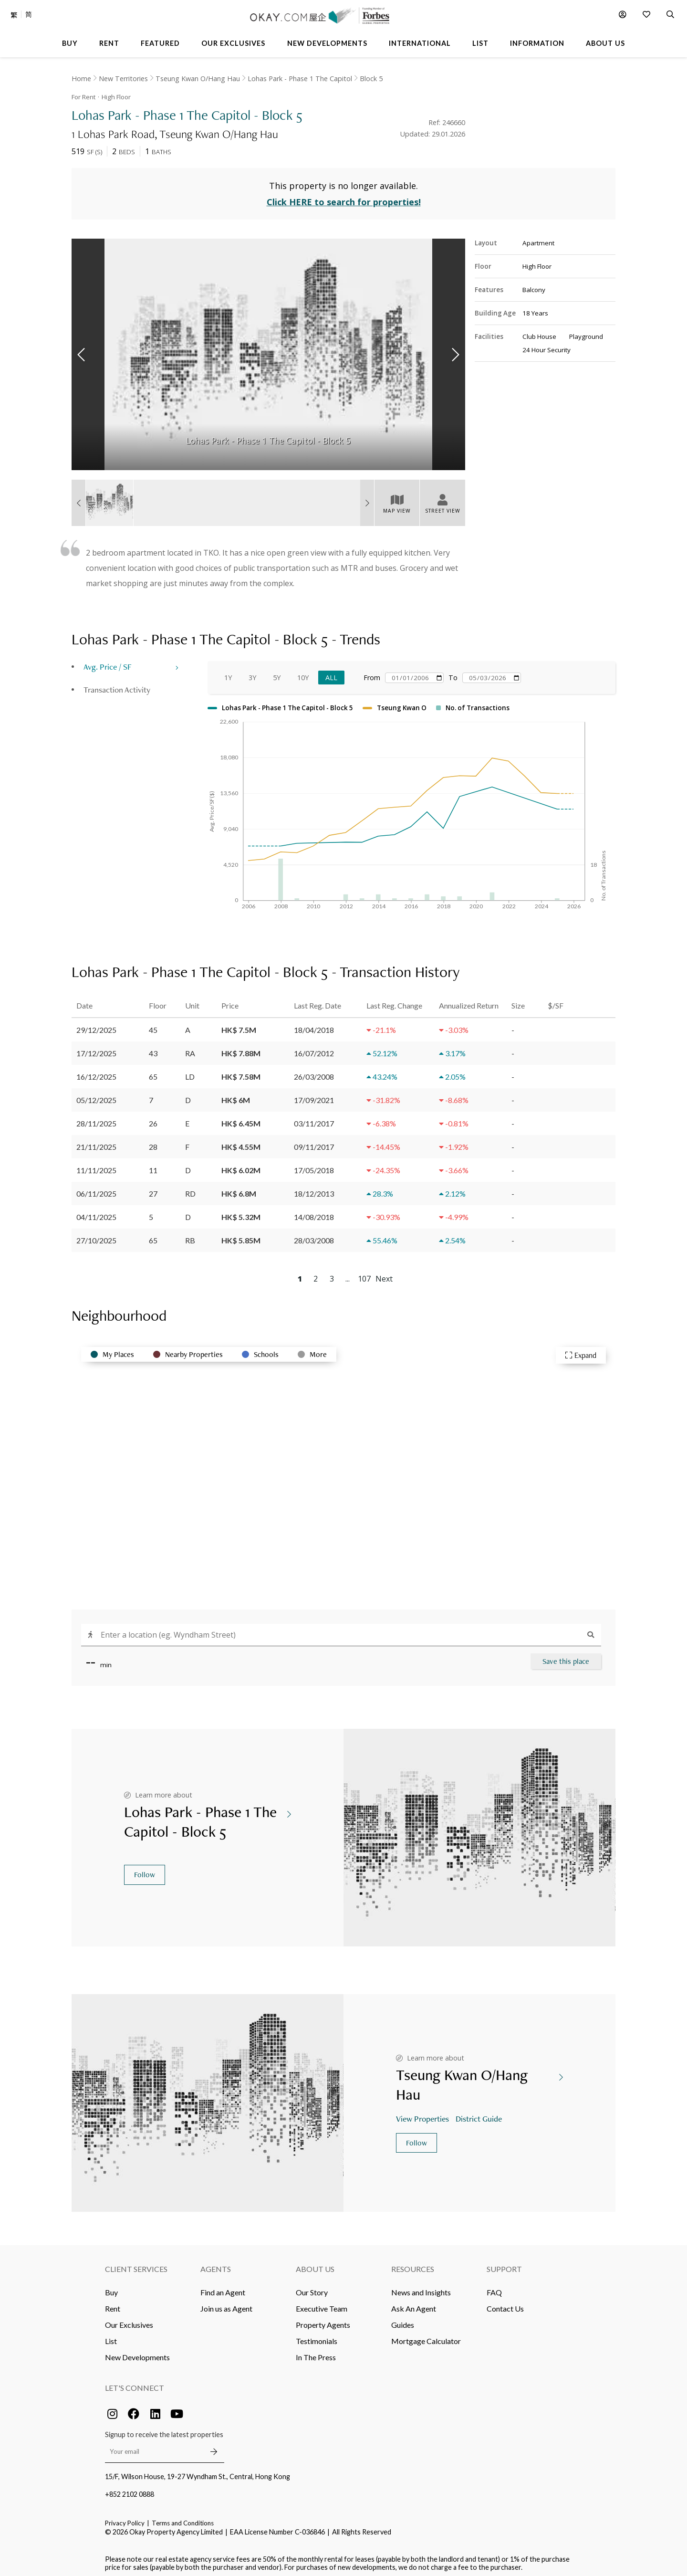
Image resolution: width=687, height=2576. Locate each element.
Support (504, 2264)
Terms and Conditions (183, 2518)
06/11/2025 (96, 1188)
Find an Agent (222, 2287)
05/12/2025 (96, 1095)
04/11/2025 (96, 1212)
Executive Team (321, 2303)
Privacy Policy (125, 2518)
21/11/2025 (96, 1141)
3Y (252, 673)
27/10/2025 (96, 1235)
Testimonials (316, 2336)
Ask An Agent (413, 2303)
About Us (315, 2264)
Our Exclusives (129, 2319)
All (331, 673)
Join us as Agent (226, 2303)
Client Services (136, 2264)
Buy (111, 2287)
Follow (144, 1870)
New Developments (137, 2352)
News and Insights (421, 2287)
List (111, 2336)
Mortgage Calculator (426, 2336)
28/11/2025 (96, 1118)
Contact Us (505, 2303)
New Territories (123, 78)
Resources (412, 2264)
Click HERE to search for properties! (344, 197)
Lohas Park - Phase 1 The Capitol (300, 78)
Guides (402, 2319)
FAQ (494, 2287)
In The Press (316, 2352)
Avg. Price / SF (107, 662)
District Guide (480, 2114)
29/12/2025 (96, 1025)
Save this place (565, 1656)
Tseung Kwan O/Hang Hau (198, 78)
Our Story (312, 2287)
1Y (228, 673)
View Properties (423, 2114)
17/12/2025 (96, 1048)
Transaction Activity (116, 685)
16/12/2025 (96, 1071)
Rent (112, 2303)
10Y (303, 673)
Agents (215, 2264)
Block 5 (371, 78)
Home (81, 78)
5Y (277, 673)
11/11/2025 (96, 1165)
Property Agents (323, 2319)
